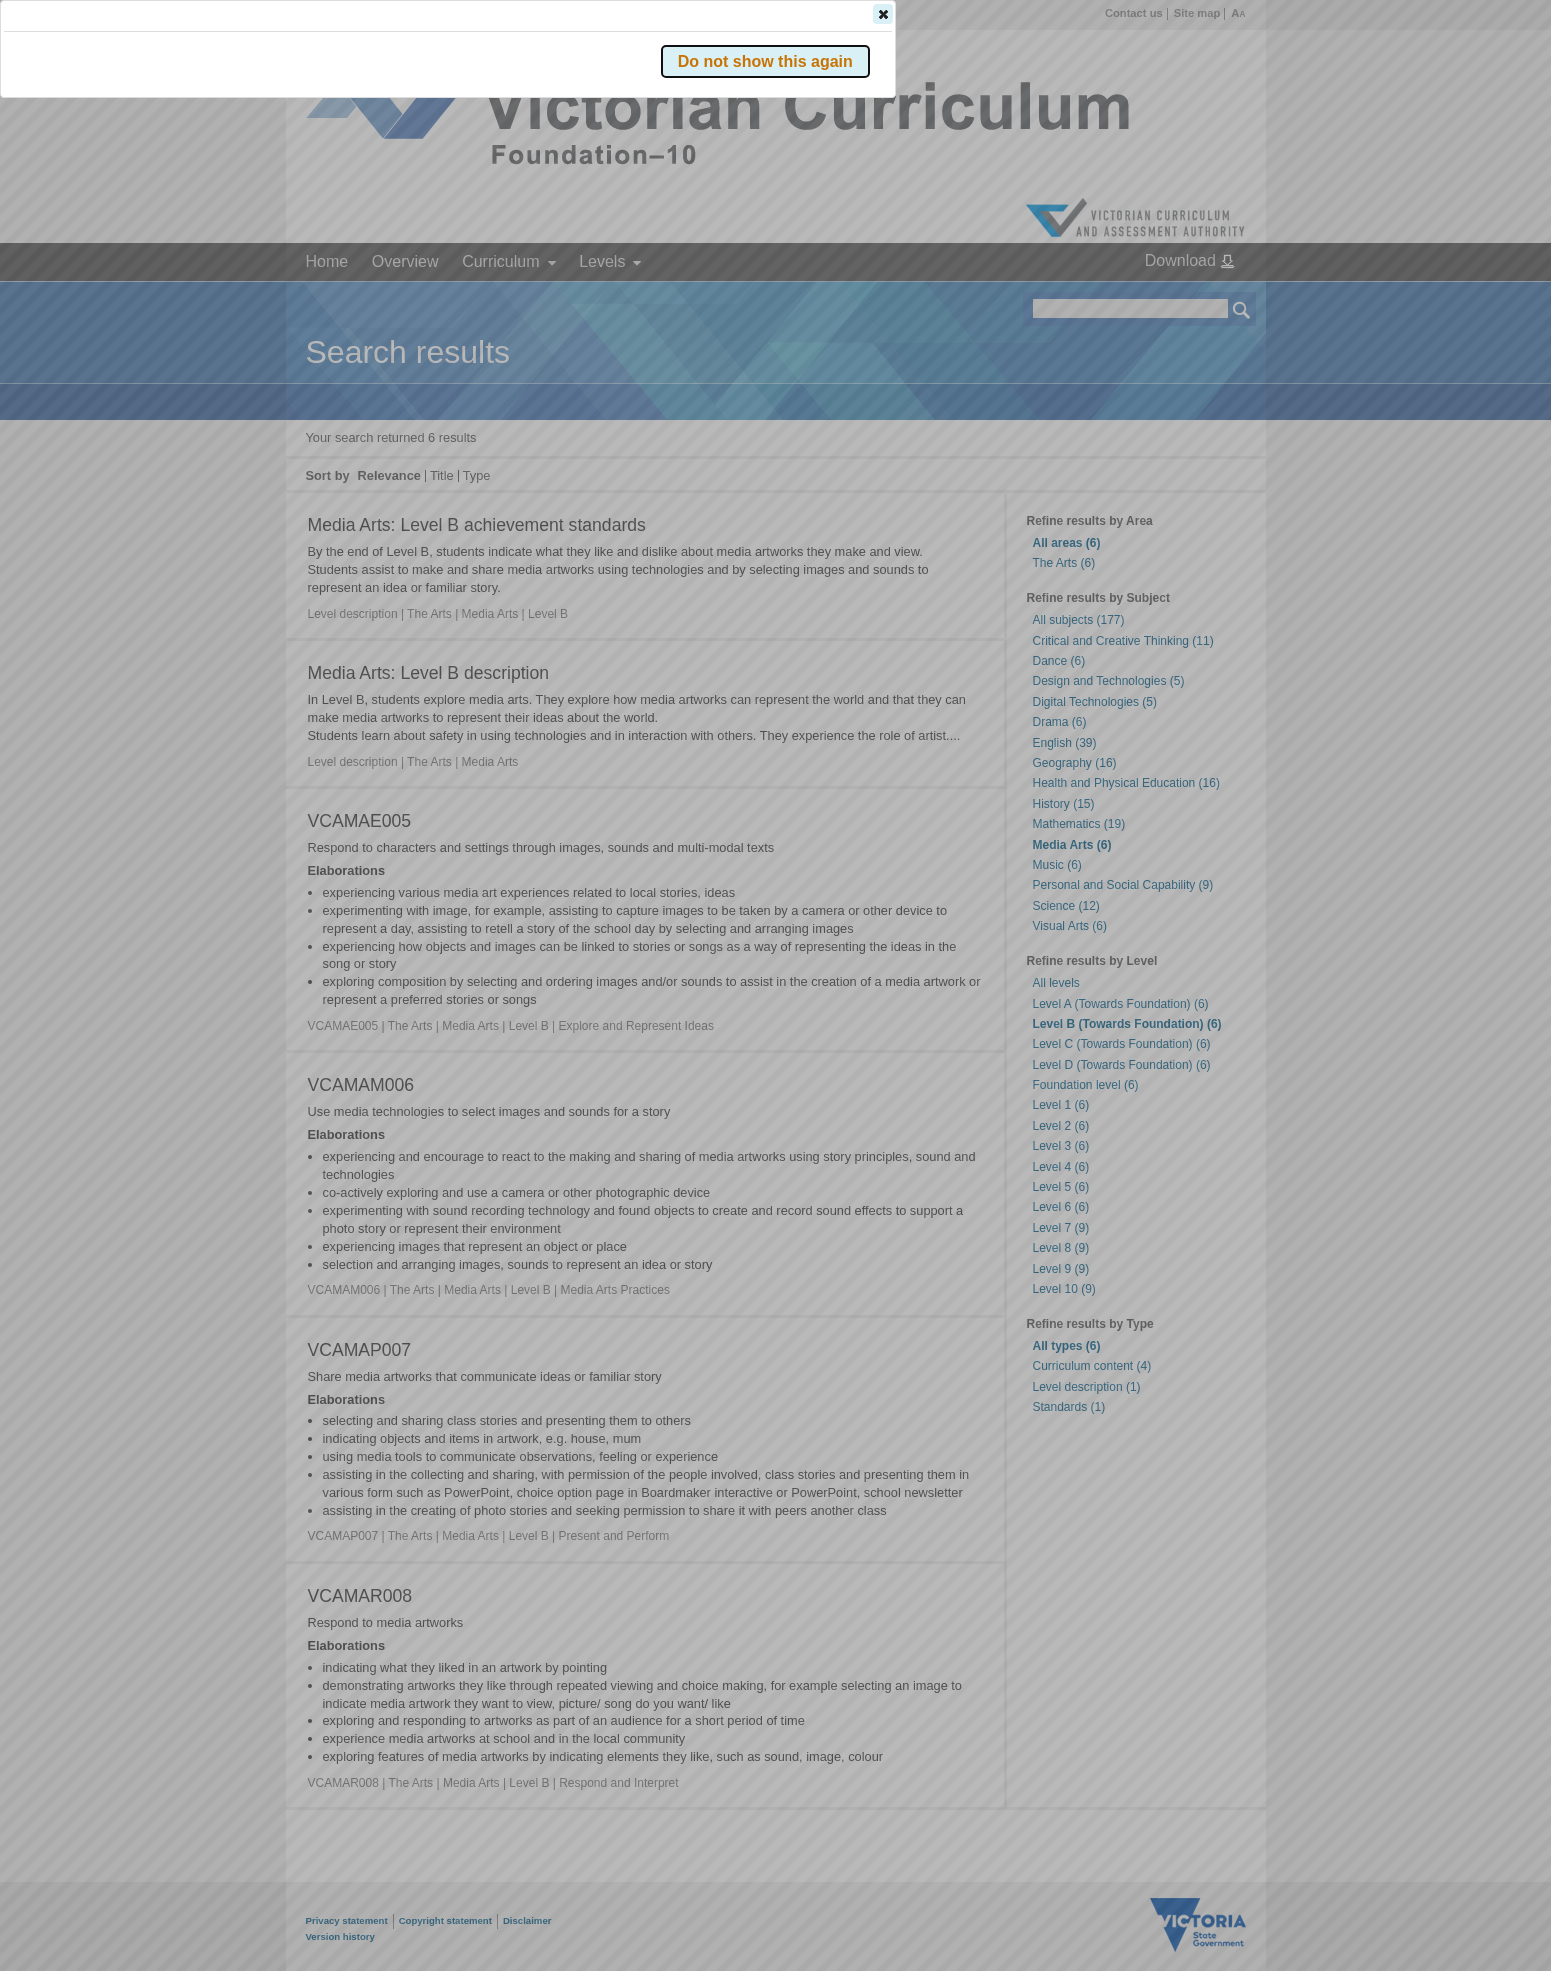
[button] (1207, 299)
